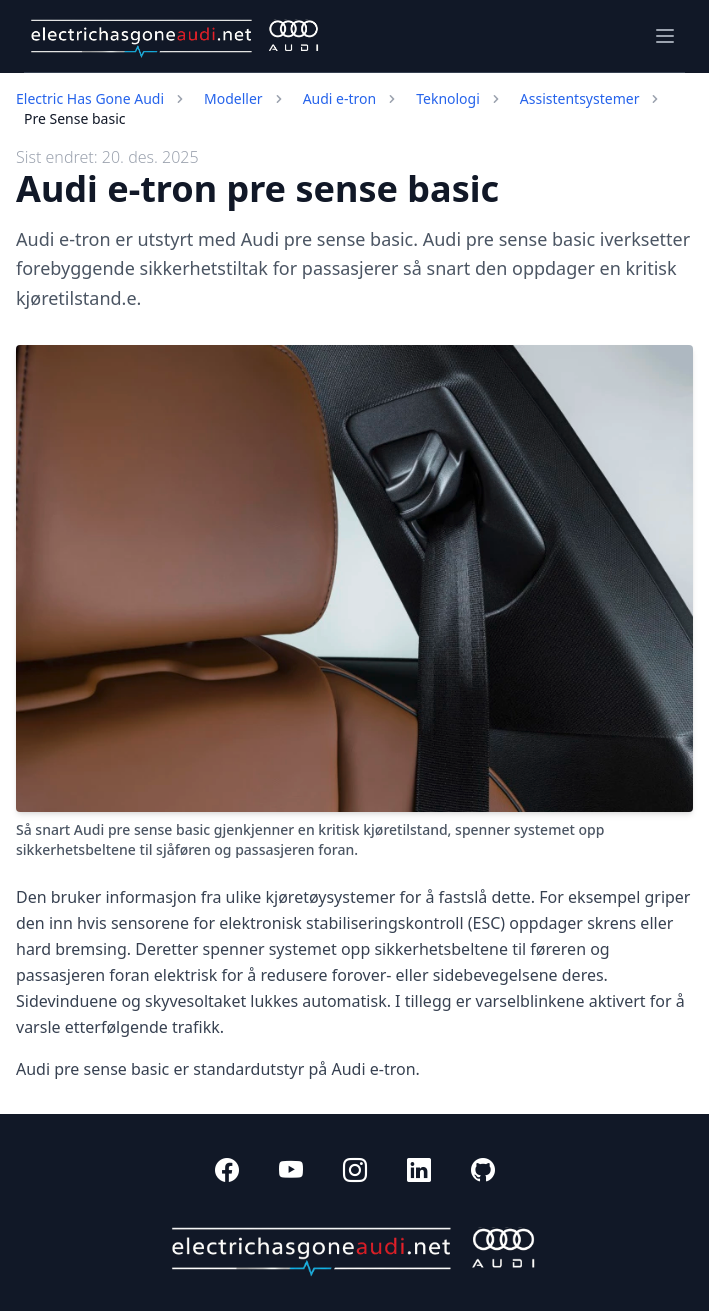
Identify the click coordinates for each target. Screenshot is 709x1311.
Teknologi (448, 98)
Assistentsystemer (580, 98)
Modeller (233, 98)
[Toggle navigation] (665, 36)
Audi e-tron (340, 98)
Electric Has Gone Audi (90, 98)
